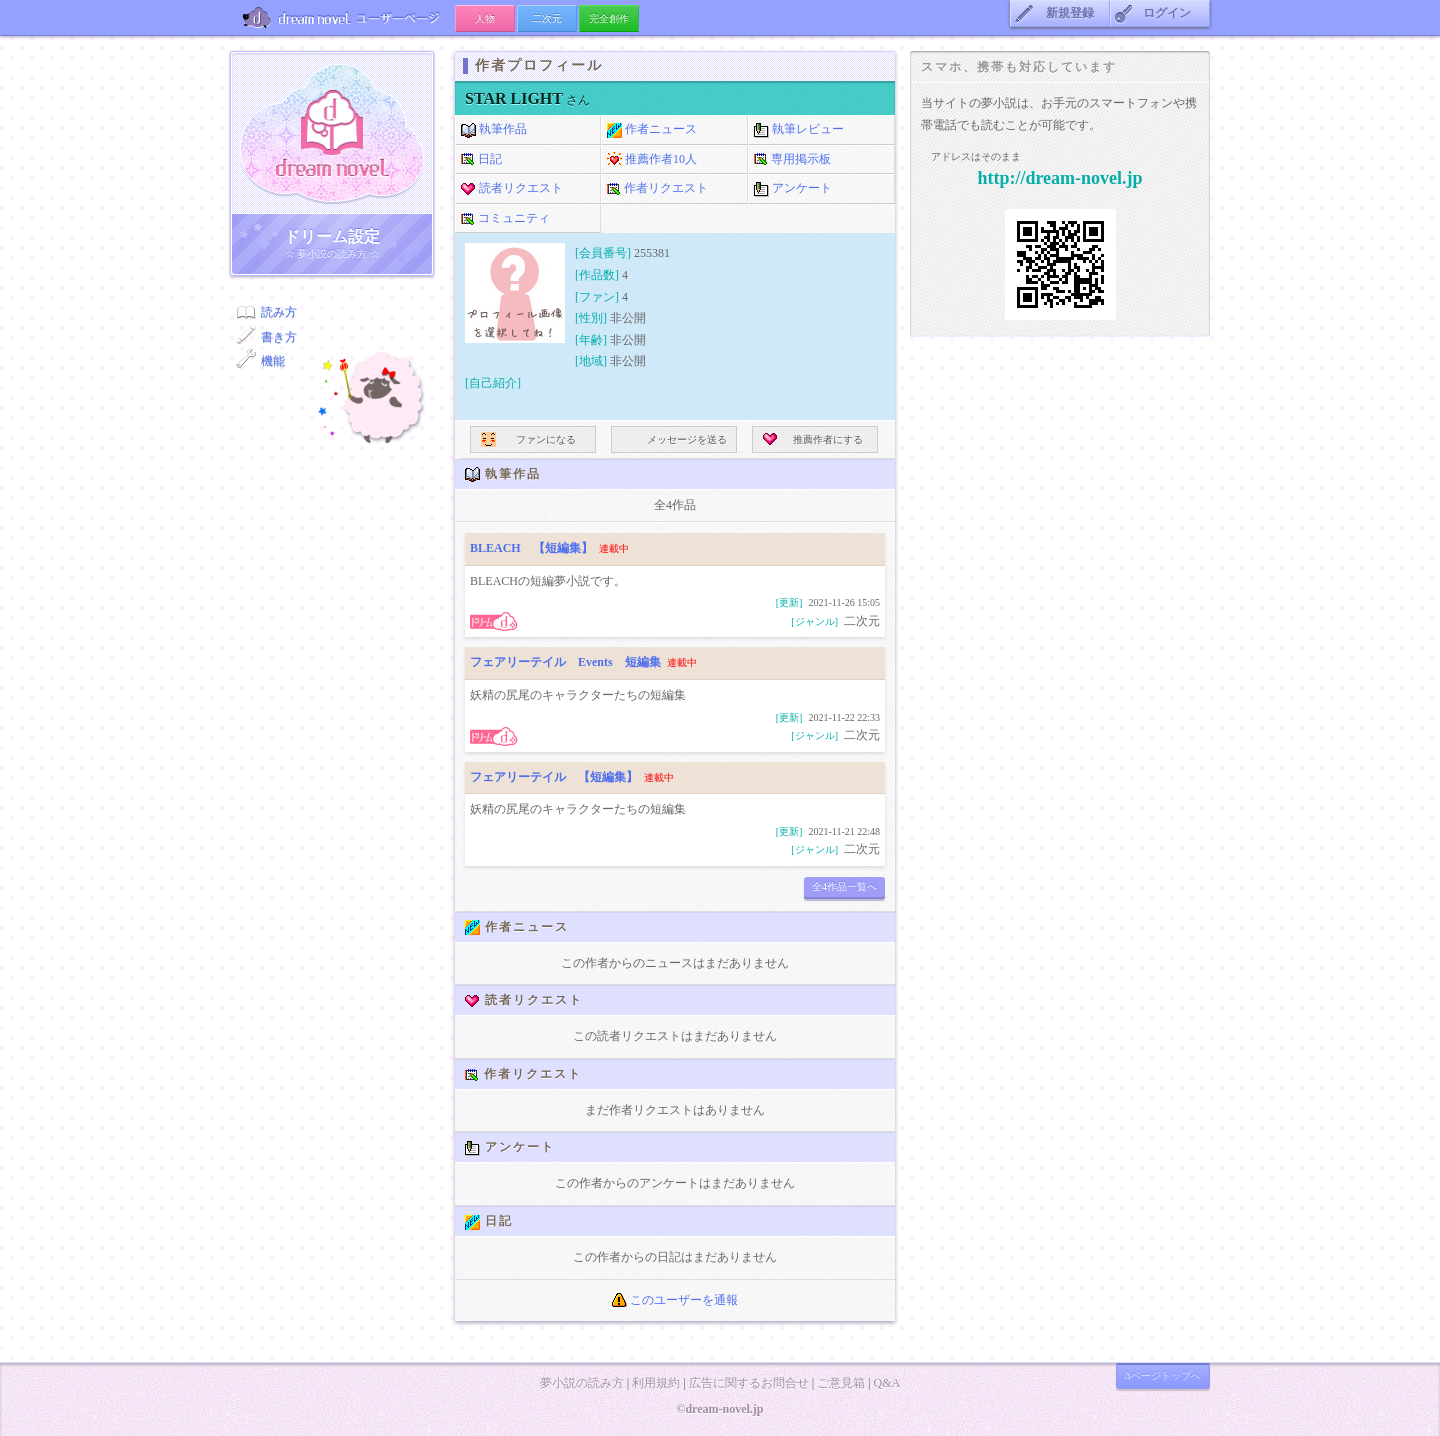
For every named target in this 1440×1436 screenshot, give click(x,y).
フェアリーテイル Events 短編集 (565, 662)
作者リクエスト (657, 189)
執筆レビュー (799, 130)
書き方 (279, 337)
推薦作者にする (813, 439)
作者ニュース (652, 130)
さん (527, 100)
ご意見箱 (841, 1383)
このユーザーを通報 (675, 1300)
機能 (273, 361)
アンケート (793, 189)
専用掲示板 (792, 160)
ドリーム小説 (332, 133)
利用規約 (656, 1383)
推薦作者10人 (652, 160)
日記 (481, 160)
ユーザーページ (342, 17)
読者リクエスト (512, 189)
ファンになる (528, 439)
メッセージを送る (674, 439)
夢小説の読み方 (582, 1383)
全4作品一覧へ (844, 886)
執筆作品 (494, 130)
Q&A (886, 1383)
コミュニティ (505, 219)
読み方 (279, 312)
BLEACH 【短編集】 (531, 548)
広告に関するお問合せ (749, 1383)
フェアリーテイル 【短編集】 (554, 777)
